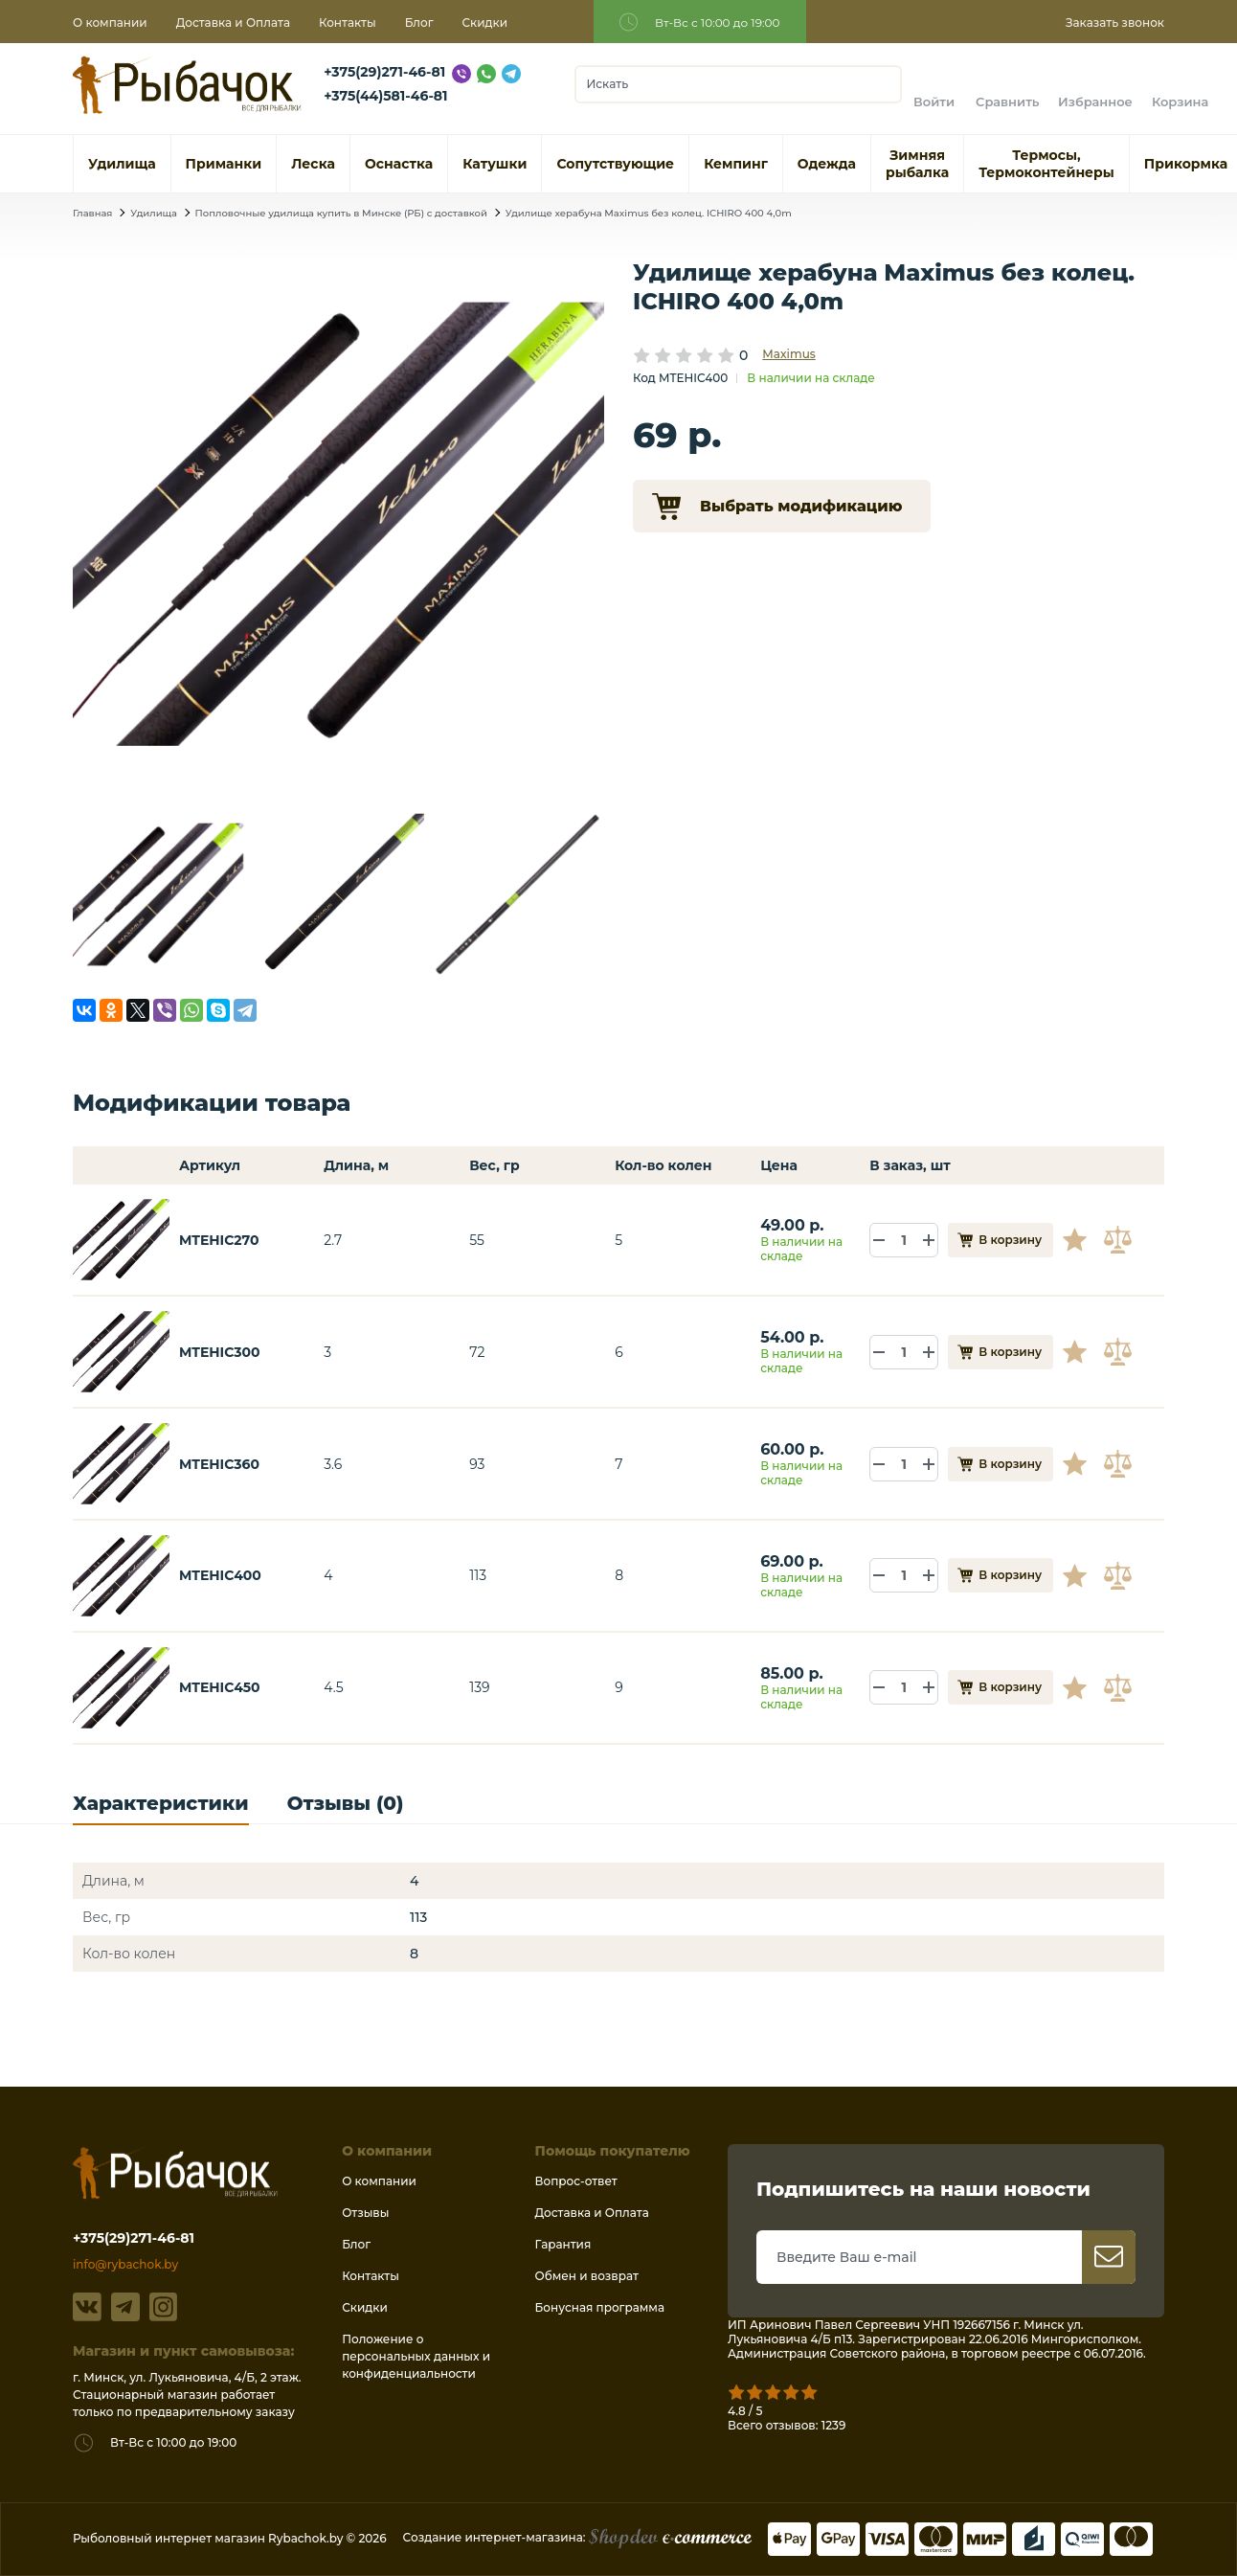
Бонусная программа (599, 2307)
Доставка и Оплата (233, 22)
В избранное (1082, 1240)
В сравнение (1120, 1240)
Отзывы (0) (345, 1804)
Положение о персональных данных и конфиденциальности (416, 2356)
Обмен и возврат (587, 2276)
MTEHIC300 (219, 1352)
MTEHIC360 (219, 1464)
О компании (110, 22)
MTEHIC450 (219, 1687)
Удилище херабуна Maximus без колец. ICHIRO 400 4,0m (649, 213)
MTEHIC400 (220, 1575)
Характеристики (161, 1804)
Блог (419, 22)
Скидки (485, 22)
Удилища (153, 213)
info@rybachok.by (125, 2264)
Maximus (788, 354)
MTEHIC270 (219, 1240)
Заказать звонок (1115, 22)
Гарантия (563, 2244)
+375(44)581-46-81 (385, 95)
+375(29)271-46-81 (384, 71)
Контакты (347, 22)
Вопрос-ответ (576, 2181)
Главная (92, 213)
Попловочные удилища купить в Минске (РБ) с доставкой (341, 213)
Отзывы (365, 2212)
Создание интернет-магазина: (577, 2537)
